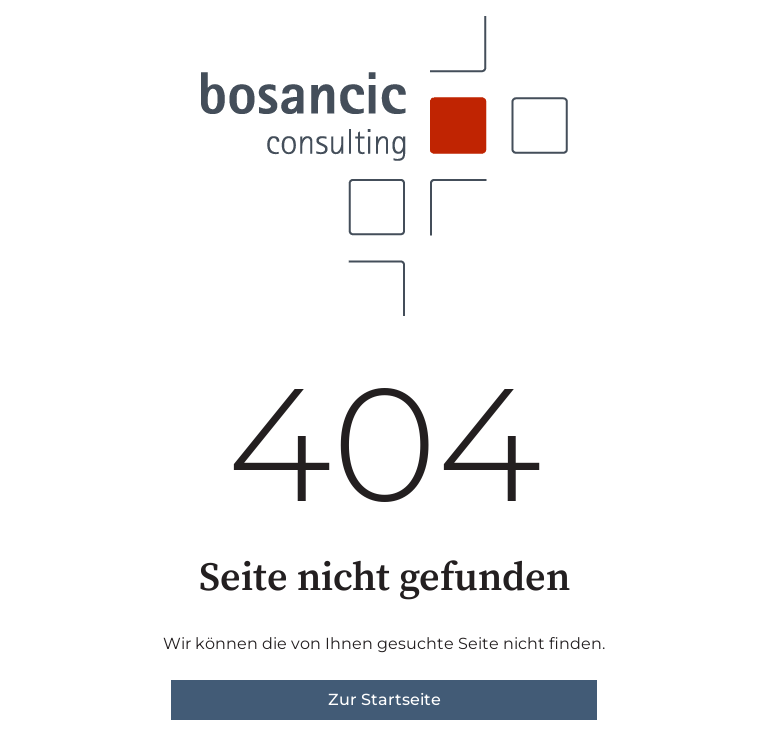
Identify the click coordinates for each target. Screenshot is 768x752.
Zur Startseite (384, 699)
